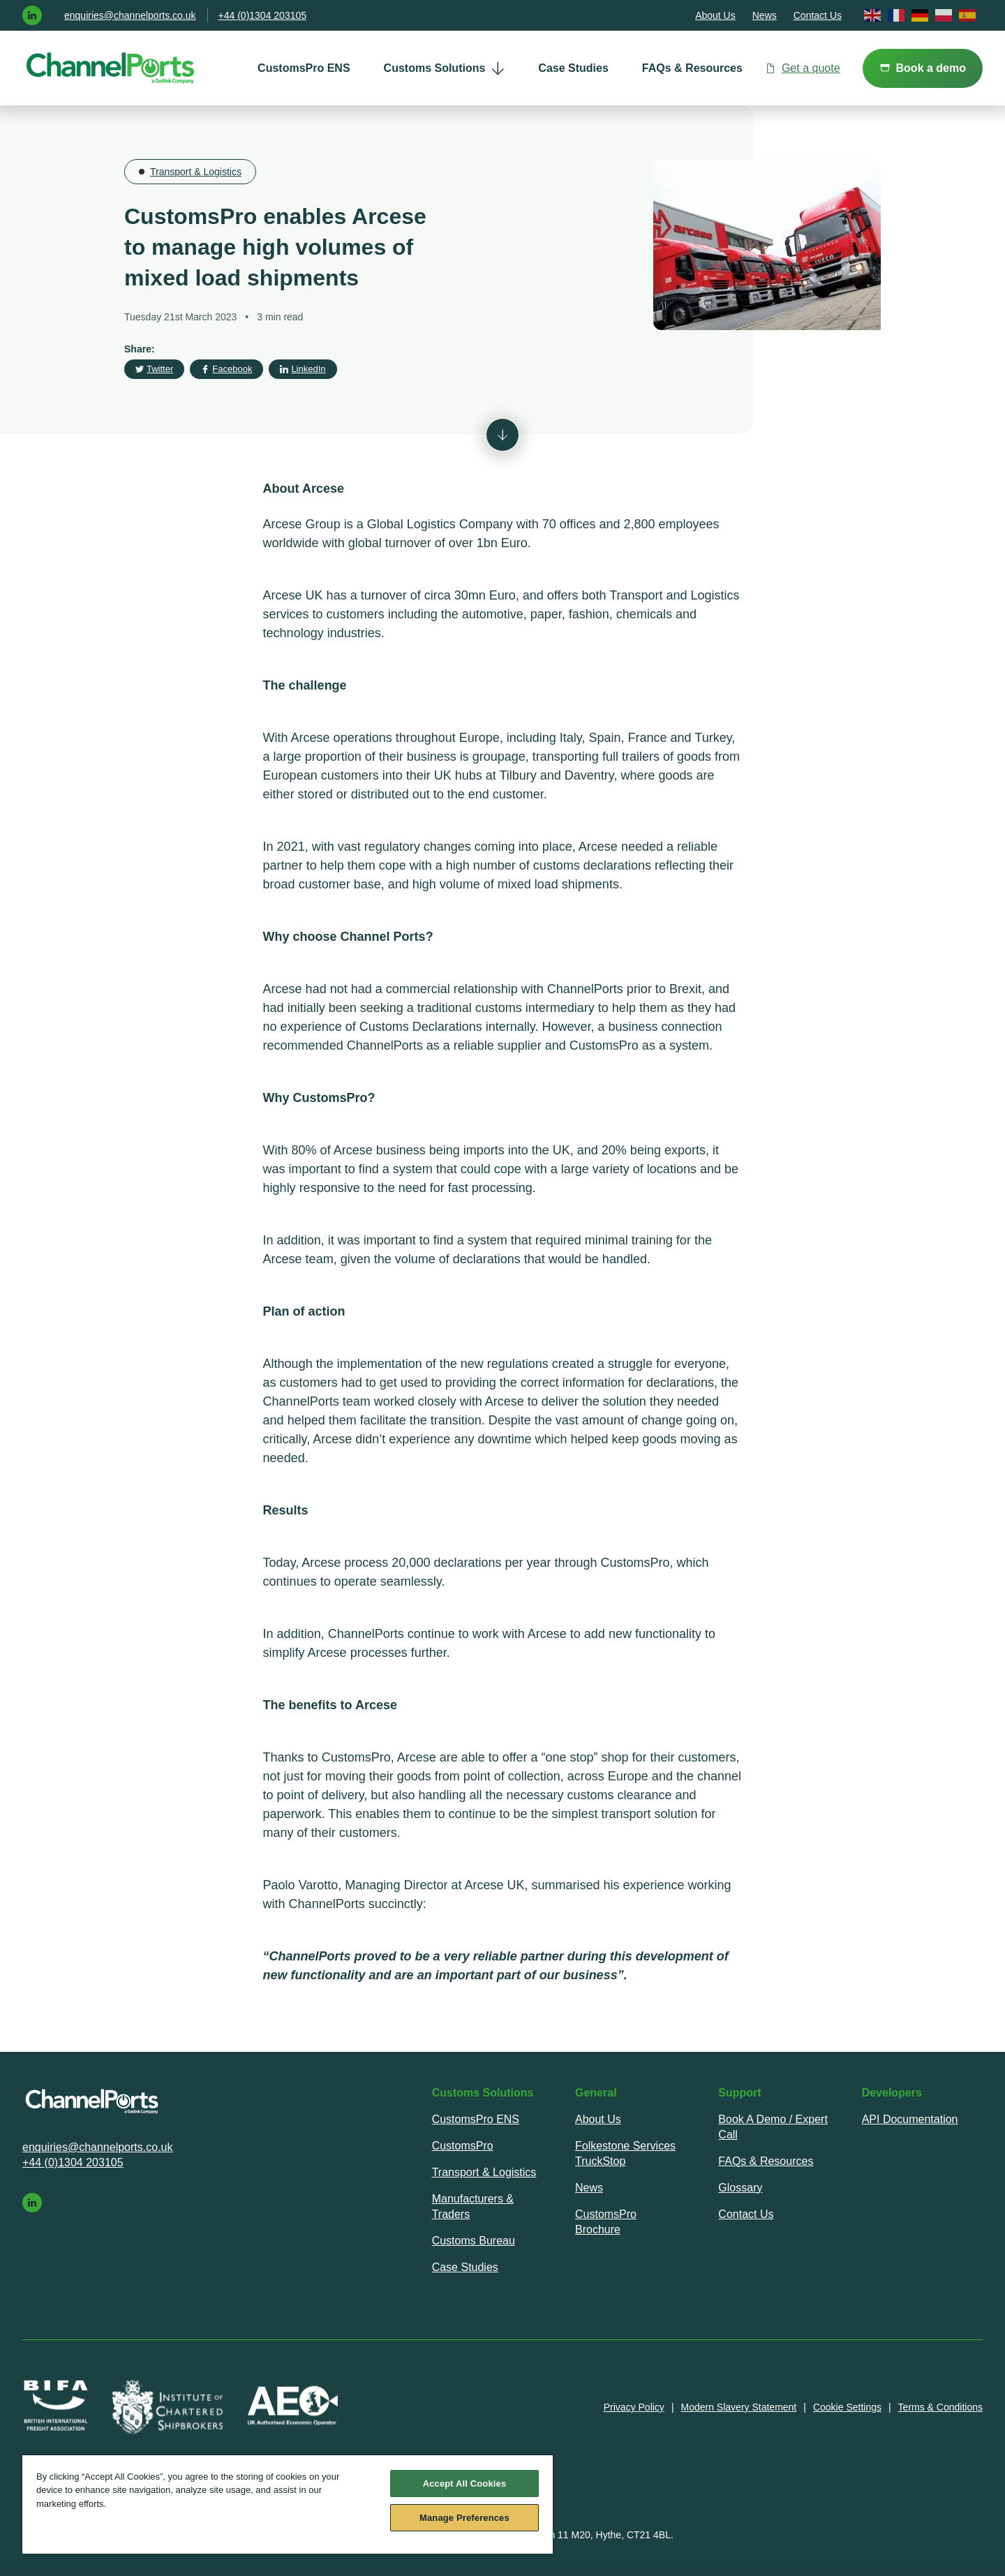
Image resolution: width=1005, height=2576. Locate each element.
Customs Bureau (473, 2241)
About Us (715, 15)
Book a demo (922, 68)
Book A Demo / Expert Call (773, 2127)
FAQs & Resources (692, 68)
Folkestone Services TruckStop (625, 2153)
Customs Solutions (444, 68)
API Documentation (910, 2119)
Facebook (226, 369)
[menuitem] (304, 68)
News (764, 15)
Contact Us (818, 15)
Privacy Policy (634, 2407)
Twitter (154, 369)
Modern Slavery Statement (739, 2407)
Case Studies (573, 68)
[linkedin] (32, 15)
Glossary (740, 2188)
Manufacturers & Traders (473, 2206)
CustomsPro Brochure (605, 2221)
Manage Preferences (464, 2517)
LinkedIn (302, 369)
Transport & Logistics (195, 171)
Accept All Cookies (465, 2483)
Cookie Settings (847, 2407)
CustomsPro (462, 2146)
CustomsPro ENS (304, 68)
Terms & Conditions (940, 2407)
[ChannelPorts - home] (110, 68)
